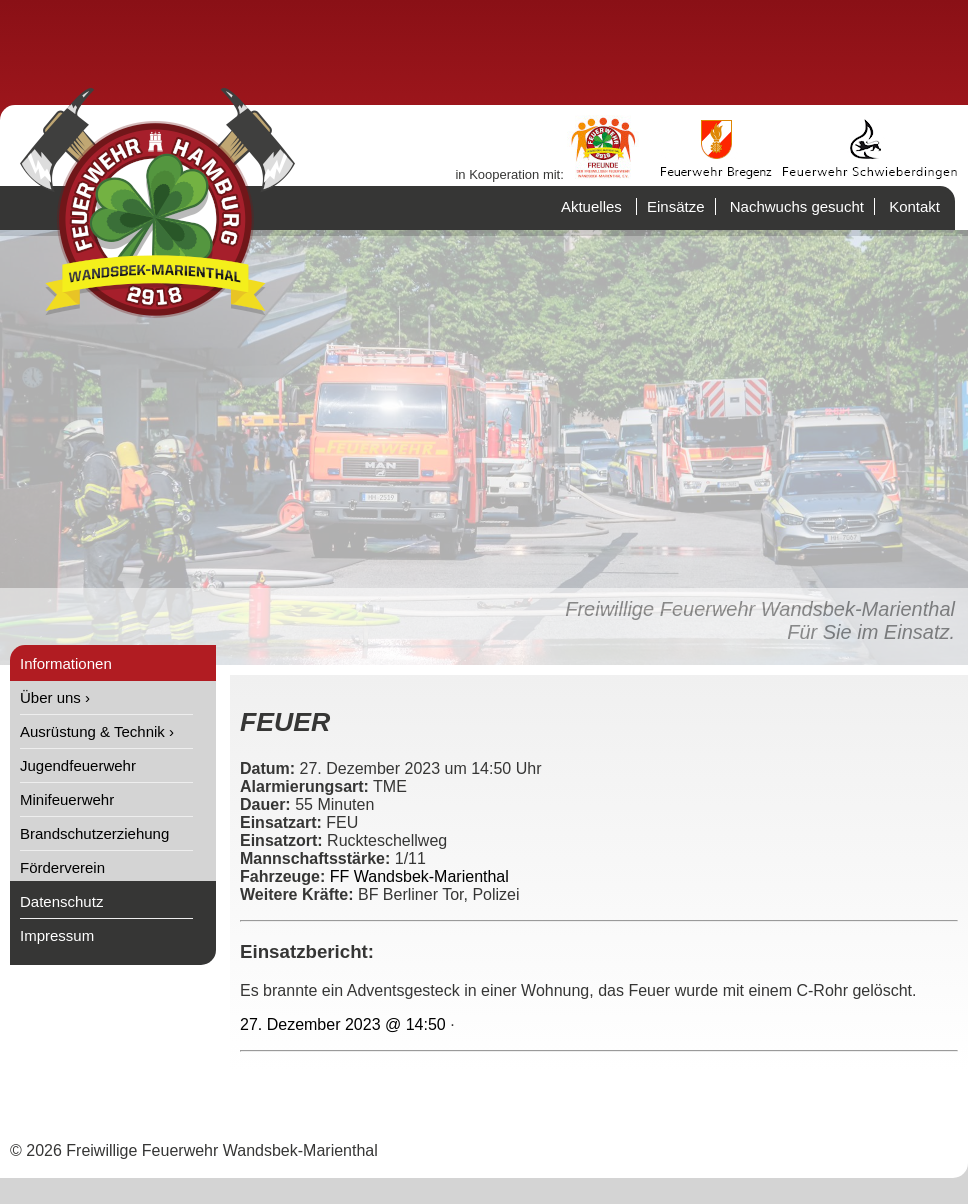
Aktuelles (591, 206)
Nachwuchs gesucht (797, 206)
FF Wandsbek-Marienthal (419, 876)
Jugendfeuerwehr (78, 765)
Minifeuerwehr (67, 799)
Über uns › (55, 697)
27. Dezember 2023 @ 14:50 (343, 1024)
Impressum (57, 935)
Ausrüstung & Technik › (97, 731)
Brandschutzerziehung (94, 833)
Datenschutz (61, 901)
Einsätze (676, 206)
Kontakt (914, 206)
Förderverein (62, 867)
